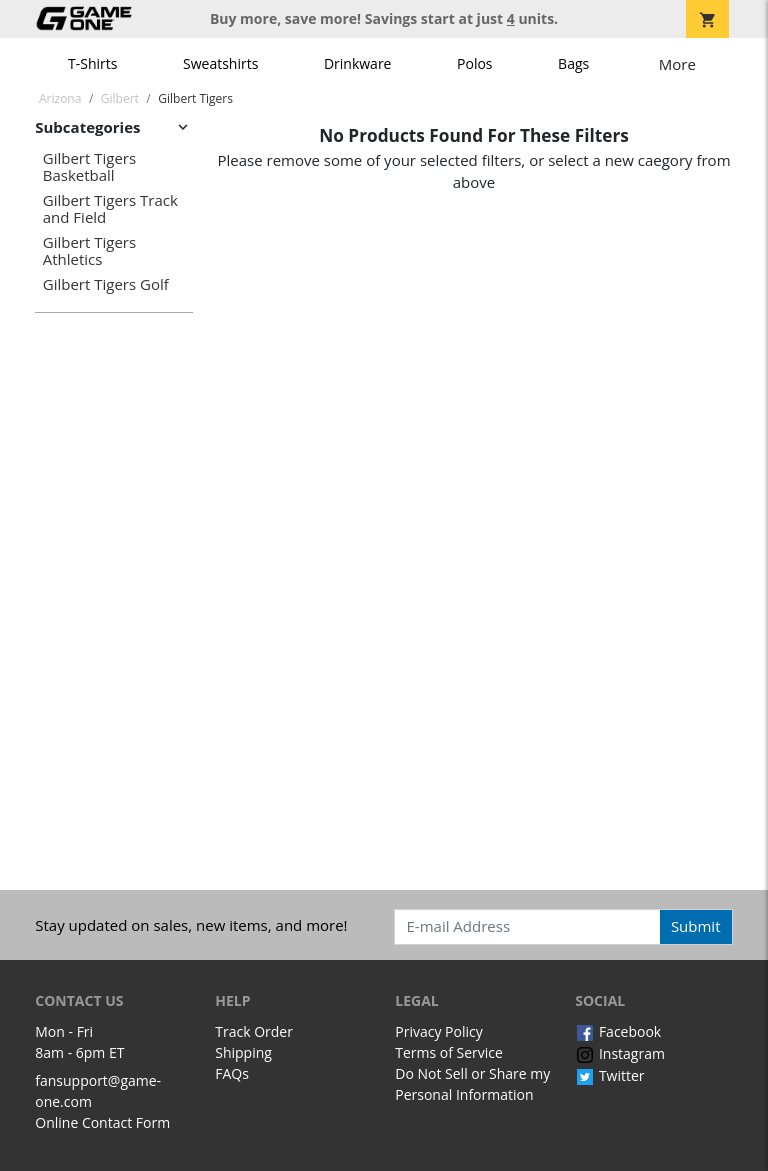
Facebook (618, 1031)
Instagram (620, 1053)
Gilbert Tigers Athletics (89, 250)
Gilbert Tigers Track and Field (110, 208)
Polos (474, 63)
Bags (573, 63)
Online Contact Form (102, 1122)
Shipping (243, 1052)
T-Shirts (92, 63)
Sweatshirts (220, 63)
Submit (696, 926)
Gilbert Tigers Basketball (89, 166)
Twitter (609, 1075)
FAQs (232, 1073)
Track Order (254, 1031)
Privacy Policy (438, 1031)
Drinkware (358, 63)
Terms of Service (449, 1052)
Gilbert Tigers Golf (106, 284)
